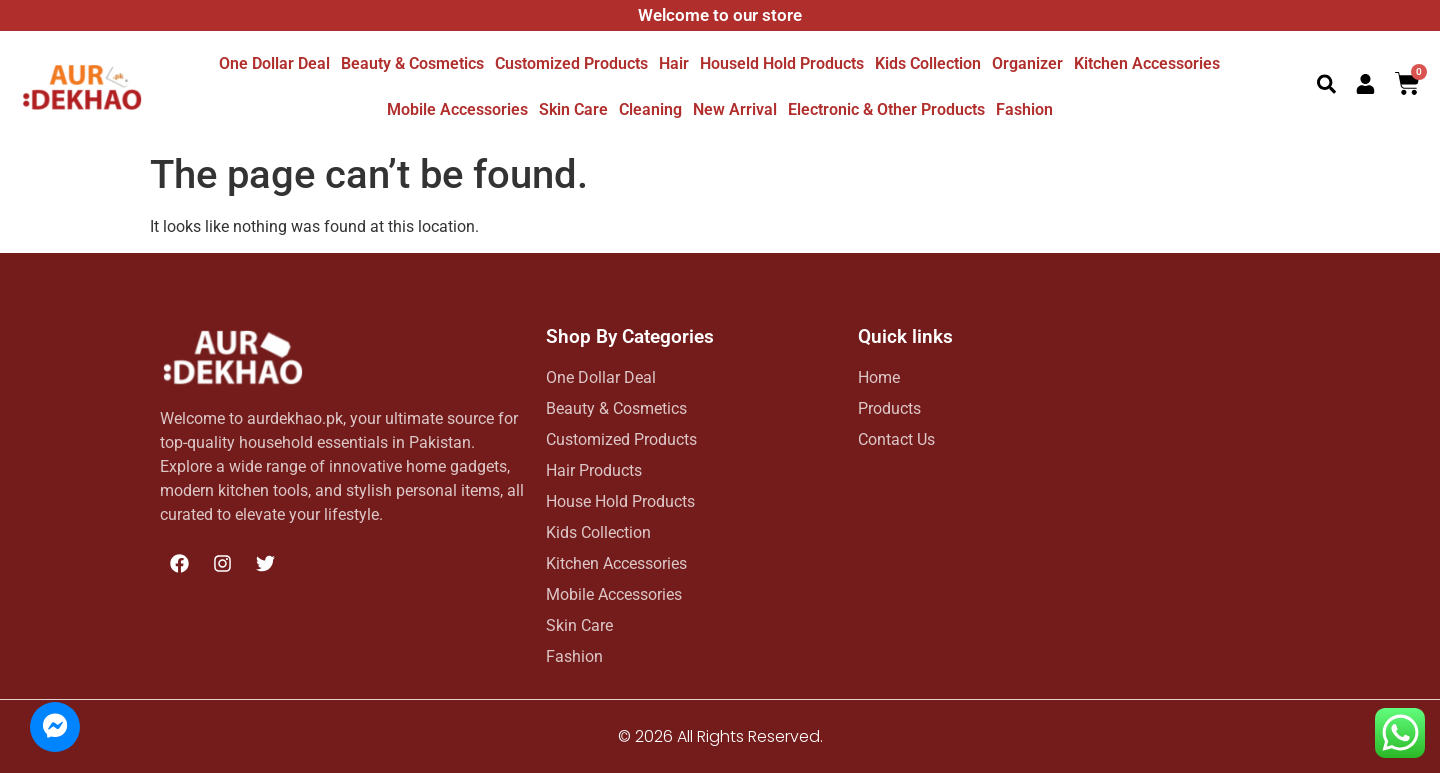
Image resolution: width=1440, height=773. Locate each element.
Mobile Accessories (457, 109)
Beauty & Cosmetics (412, 63)
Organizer (1027, 63)
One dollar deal (274, 63)
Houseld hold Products (782, 63)
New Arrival (735, 109)
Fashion (1024, 109)
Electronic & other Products (886, 109)
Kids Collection (928, 63)
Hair (674, 63)
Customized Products (571, 63)
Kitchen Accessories (1147, 63)
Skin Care (573, 109)
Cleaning (650, 109)
